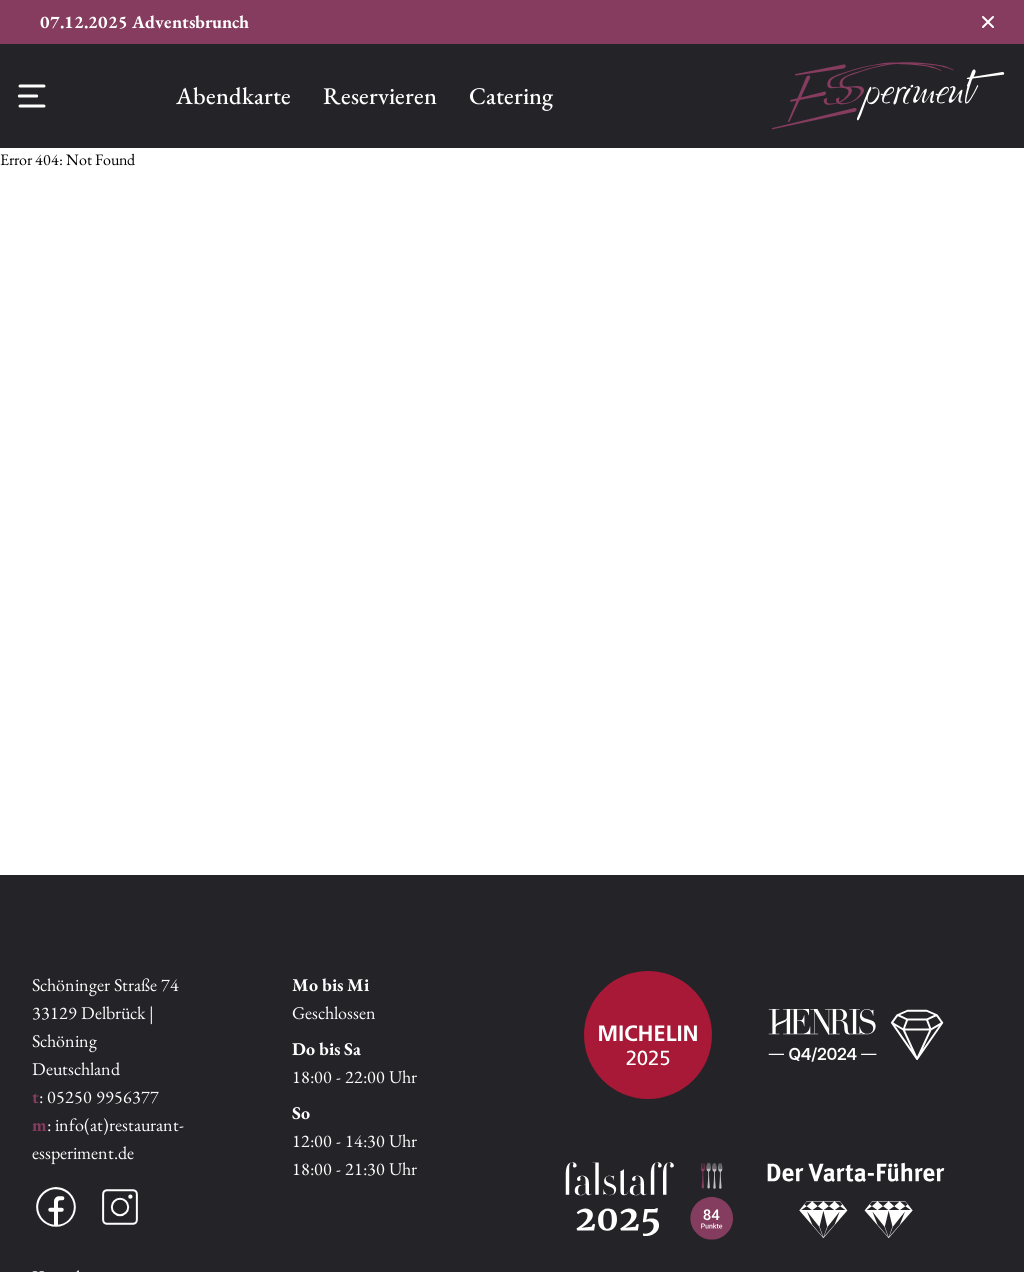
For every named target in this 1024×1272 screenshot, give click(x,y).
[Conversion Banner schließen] (988, 22)
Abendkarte (233, 95)
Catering (511, 95)
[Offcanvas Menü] (32, 96)
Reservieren (380, 95)
